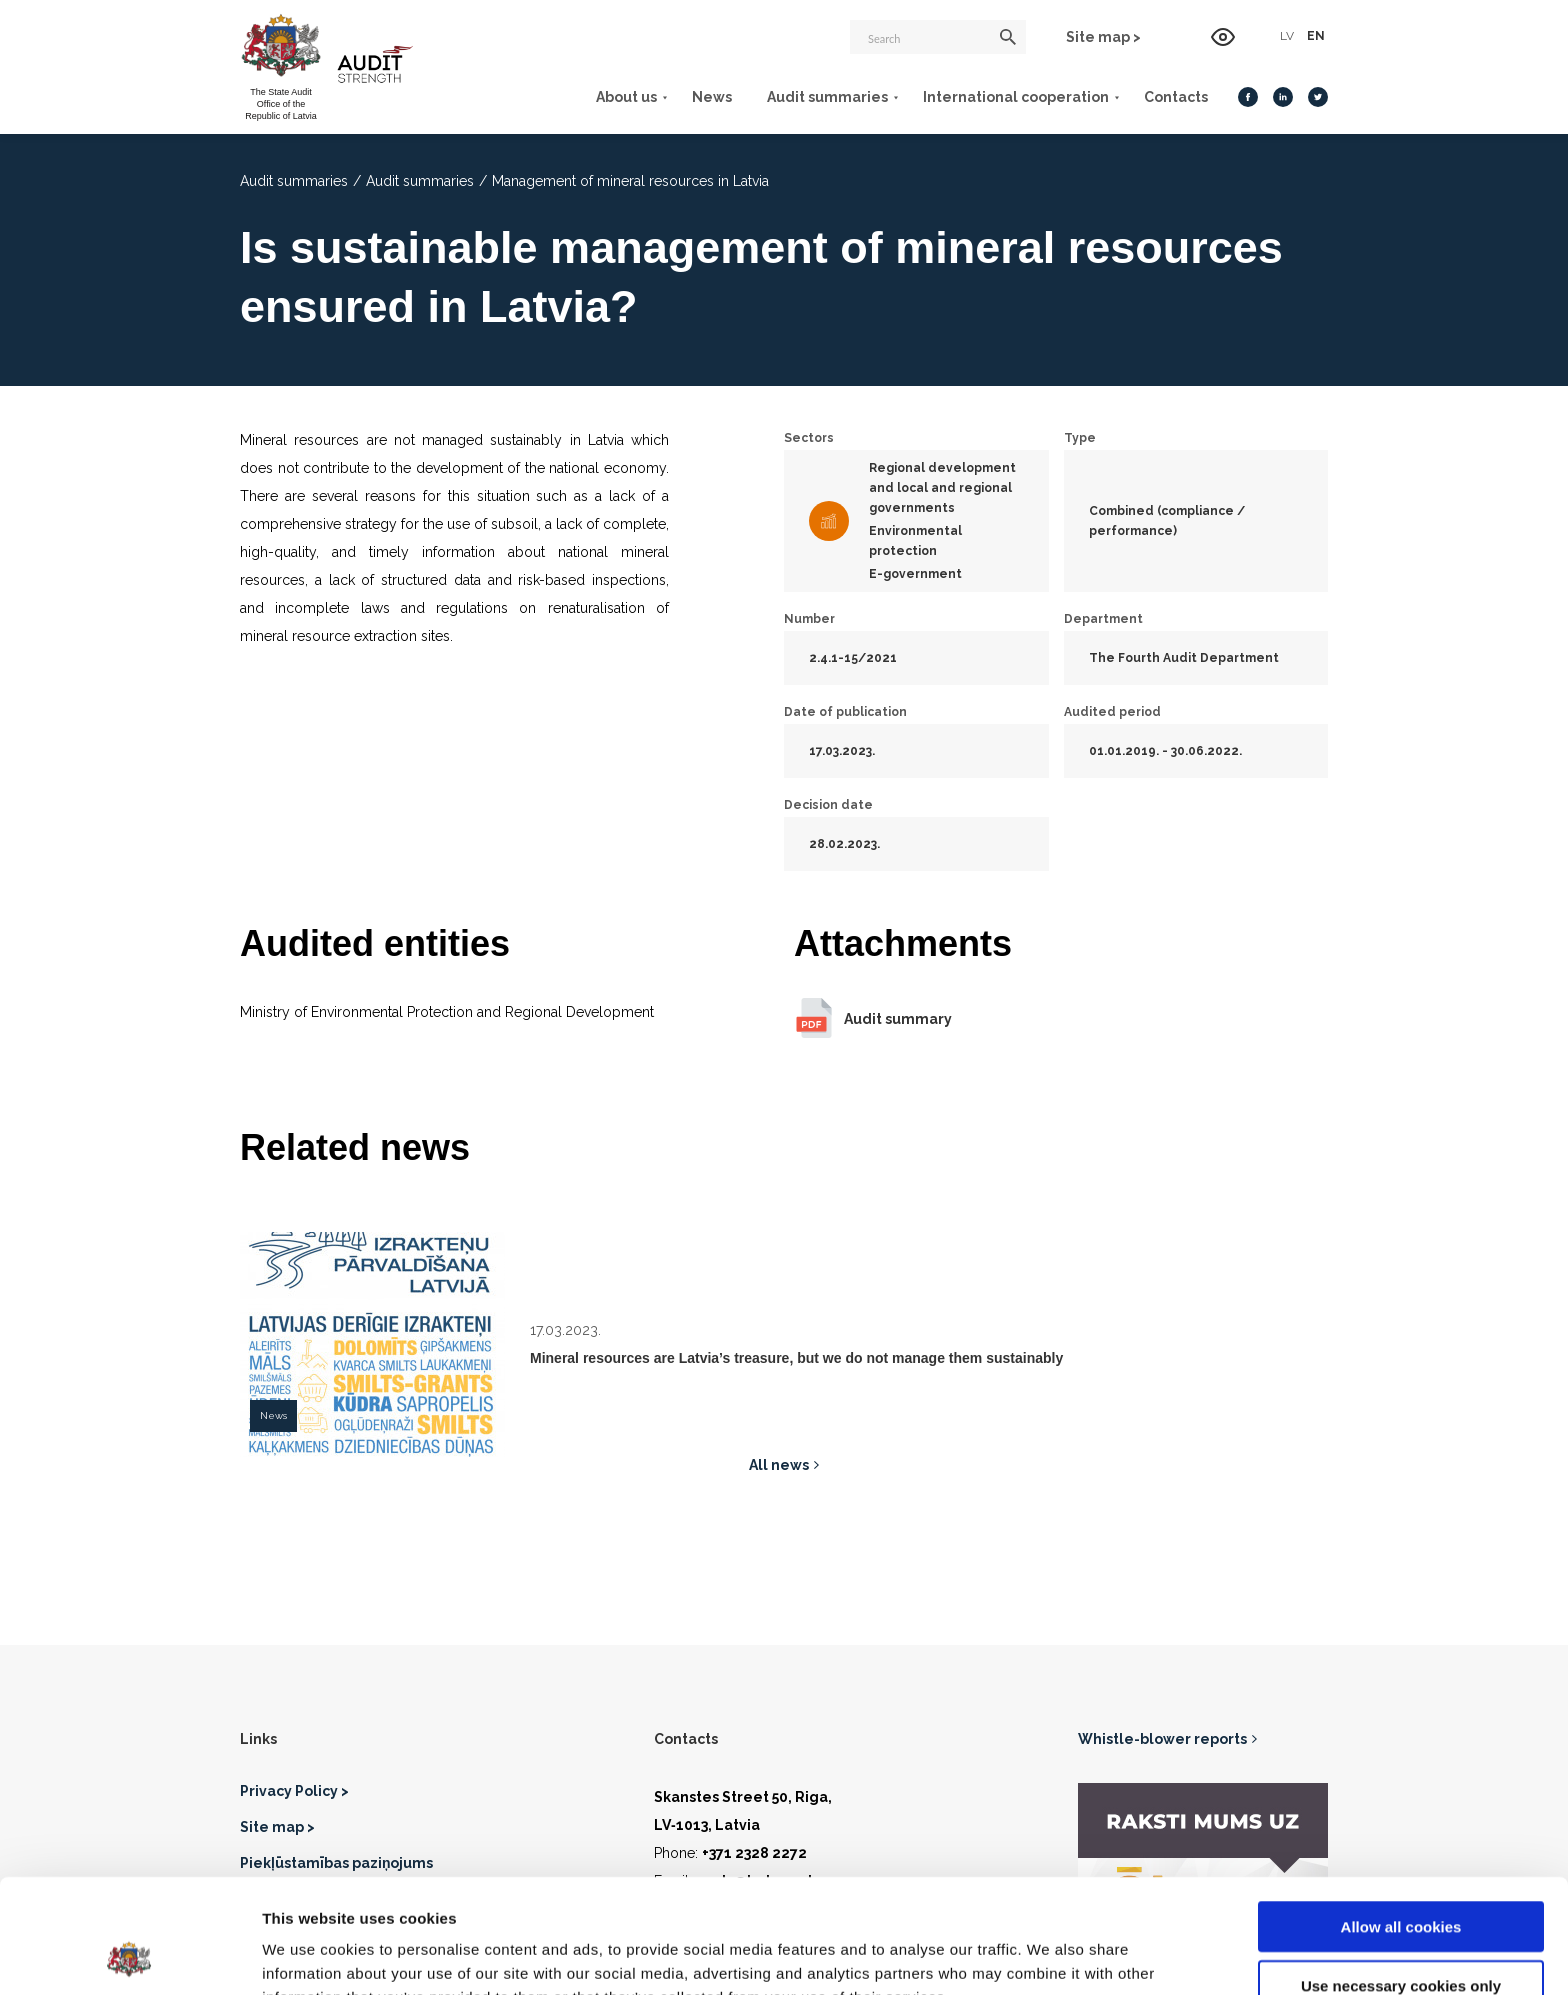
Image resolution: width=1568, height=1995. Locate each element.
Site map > (1103, 37)
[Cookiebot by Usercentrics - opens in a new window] (129, 1956)
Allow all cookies (1401, 1819)
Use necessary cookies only (1401, 1878)
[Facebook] (1248, 97)
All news (779, 1465)
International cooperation (1016, 97)
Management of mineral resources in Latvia (630, 181)
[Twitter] (1318, 97)
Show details (1049, 1955)
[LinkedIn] (1283, 97)
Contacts (1176, 97)
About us (626, 97)
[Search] (938, 37)
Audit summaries (827, 97)
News (712, 97)
